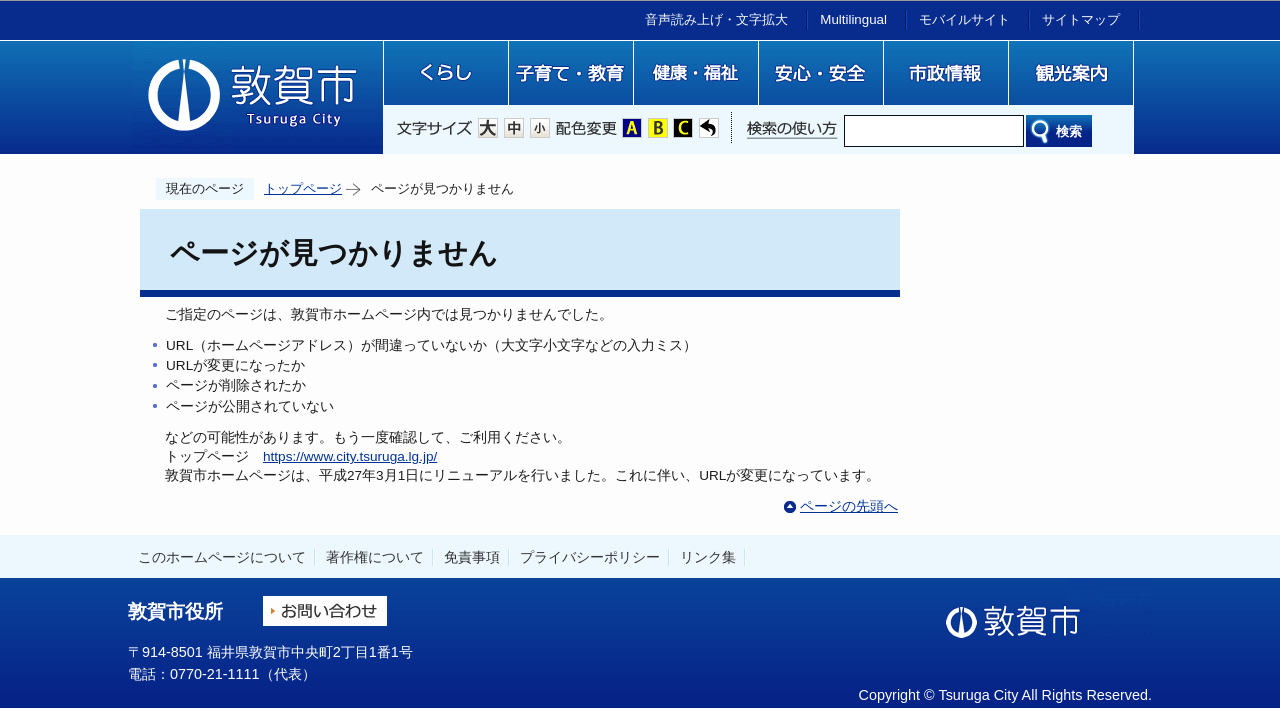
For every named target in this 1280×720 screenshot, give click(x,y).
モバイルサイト (964, 19)
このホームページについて (222, 557)
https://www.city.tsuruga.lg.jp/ (350, 456)
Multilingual (853, 19)
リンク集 (708, 557)
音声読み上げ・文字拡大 (716, 19)
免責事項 (472, 557)
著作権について (375, 557)
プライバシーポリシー (590, 557)
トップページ (303, 188)
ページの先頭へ (849, 506)
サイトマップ (1081, 19)
